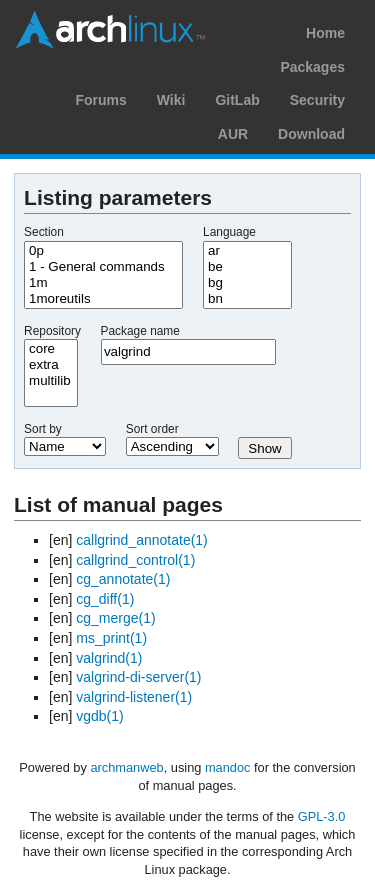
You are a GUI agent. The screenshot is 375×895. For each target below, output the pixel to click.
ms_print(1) (111, 638)
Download (311, 134)
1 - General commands (103, 267)
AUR (233, 134)
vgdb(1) (99, 716)
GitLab (237, 100)
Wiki (171, 100)
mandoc (228, 767)
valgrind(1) (109, 658)
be (247, 267)
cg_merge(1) (115, 618)
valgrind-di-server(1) (138, 677)
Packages (312, 67)
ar (247, 251)
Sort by (43, 429)
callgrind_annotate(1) (142, 540)
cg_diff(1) (105, 599)
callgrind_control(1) (135, 560)
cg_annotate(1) (123, 579)
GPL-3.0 (322, 816)
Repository (52, 331)
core (51, 349)
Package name (140, 331)
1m (103, 283)
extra (51, 365)
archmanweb (126, 767)
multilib (51, 381)
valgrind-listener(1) (134, 697)
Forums (100, 100)
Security (317, 100)
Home (325, 33)
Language (229, 232)
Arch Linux (110, 30)
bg (247, 283)
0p (103, 251)
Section (44, 232)
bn (247, 299)
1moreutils (103, 299)
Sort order (152, 429)
